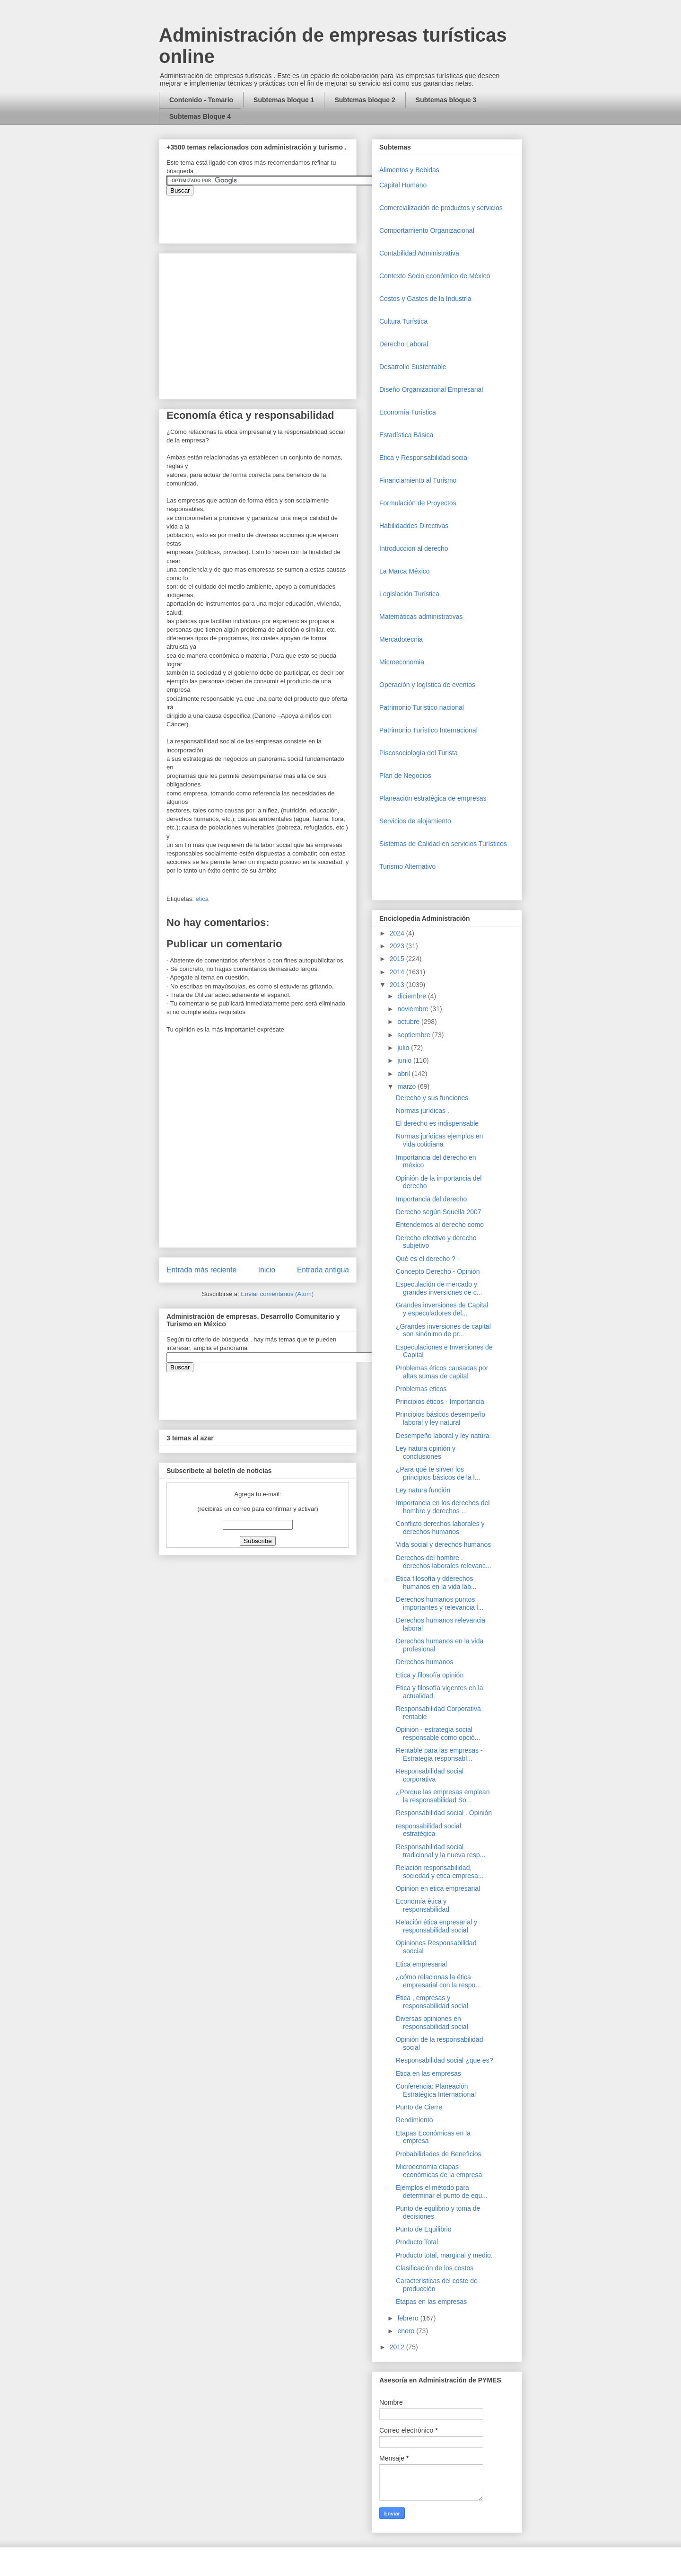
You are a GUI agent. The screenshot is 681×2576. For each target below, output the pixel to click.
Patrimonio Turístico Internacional (428, 730)
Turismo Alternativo (407, 866)
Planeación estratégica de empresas (432, 798)
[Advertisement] (28, 2380)
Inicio (266, 1270)
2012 (398, 2347)
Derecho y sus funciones (432, 1098)
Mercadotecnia (401, 639)
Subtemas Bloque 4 (200, 116)
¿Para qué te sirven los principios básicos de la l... (438, 1473)
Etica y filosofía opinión (429, 1675)
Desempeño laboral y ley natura (442, 1435)
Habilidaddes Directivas (413, 525)
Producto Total (417, 2242)
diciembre (412, 996)
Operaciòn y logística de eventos (427, 684)
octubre (409, 1021)
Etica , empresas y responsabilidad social (432, 2002)
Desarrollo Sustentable (412, 367)
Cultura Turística (403, 321)
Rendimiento (414, 2120)
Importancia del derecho (431, 1199)
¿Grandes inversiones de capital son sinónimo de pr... (443, 1330)
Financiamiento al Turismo (417, 480)
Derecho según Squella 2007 (438, 1212)
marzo (407, 1086)
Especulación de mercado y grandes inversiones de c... (439, 1288)
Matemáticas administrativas (421, 616)
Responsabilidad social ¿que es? (444, 2060)
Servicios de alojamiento (415, 821)
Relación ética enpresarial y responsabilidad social (436, 1926)
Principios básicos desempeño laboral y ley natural (440, 1418)
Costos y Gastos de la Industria (425, 298)
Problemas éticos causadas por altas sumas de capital (442, 1372)
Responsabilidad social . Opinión (444, 1813)
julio (404, 1047)
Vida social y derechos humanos (443, 1544)
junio (405, 1060)
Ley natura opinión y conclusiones (425, 1452)
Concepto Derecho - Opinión (438, 1271)
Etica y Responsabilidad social (424, 457)
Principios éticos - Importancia (440, 1401)
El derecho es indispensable (437, 1123)
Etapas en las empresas (431, 2301)
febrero (408, 2318)
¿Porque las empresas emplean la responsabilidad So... (442, 1796)
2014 (398, 972)
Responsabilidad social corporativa (429, 1775)
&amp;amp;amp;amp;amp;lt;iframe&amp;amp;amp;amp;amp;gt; (272, 214)
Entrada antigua (323, 1270)
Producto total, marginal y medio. (444, 2255)
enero (406, 2331)
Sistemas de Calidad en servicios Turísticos (443, 843)
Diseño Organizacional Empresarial (431, 389)
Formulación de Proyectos (417, 503)
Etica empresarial (421, 1964)
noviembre (413, 1009)
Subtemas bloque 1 (283, 100)
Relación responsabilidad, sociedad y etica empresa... (439, 1871)
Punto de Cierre (419, 2107)
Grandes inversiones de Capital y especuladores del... (442, 1309)
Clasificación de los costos (434, 2268)
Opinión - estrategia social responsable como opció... (438, 1733)
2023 (398, 946)
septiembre (414, 1035)
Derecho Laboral (403, 344)
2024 (398, 933)
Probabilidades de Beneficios (438, 2154)
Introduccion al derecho (413, 548)
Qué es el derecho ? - (428, 1258)
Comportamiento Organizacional (426, 230)
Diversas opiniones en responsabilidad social (432, 2022)
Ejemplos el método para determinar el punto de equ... (442, 2191)
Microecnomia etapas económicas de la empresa (439, 2171)
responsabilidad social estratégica (428, 1830)
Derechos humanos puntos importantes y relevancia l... (439, 1603)
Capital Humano (403, 185)
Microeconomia (401, 662)
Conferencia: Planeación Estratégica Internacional (436, 2090)
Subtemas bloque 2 (364, 100)
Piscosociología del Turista (418, 753)
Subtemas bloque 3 (446, 100)
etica (201, 898)
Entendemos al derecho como (440, 1224)
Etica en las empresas (428, 2073)
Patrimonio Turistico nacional (421, 707)
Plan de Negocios (405, 775)
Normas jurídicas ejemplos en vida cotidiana (439, 1140)
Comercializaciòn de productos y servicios (441, 208)
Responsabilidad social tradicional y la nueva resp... (440, 1851)
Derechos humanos (424, 1662)
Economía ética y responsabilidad (422, 1905)
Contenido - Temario (201, 100)
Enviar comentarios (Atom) (277, 1293)
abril (404, 1073)
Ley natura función (423, 1490)
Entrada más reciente (201, 1270)
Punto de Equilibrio (424, 2229)
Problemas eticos (421, 1389)
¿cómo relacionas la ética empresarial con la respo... (438, 1981)
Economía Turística (407, 412)
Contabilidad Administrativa (419, 253)
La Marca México (404, 571)
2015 (398, 958)
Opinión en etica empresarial (438, 1888)
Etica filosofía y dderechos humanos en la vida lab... (436, 1582)
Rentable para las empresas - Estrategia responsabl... (439, 1754)
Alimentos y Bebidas (409, 170)
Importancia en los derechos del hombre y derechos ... (442, 1507)
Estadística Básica (406, 435)
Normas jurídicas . (422, 1110)
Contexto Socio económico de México (434, 276)
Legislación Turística (409, 594)
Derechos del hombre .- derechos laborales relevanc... (443, 1562)
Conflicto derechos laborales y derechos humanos (440, 1527)
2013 (398, 984)
